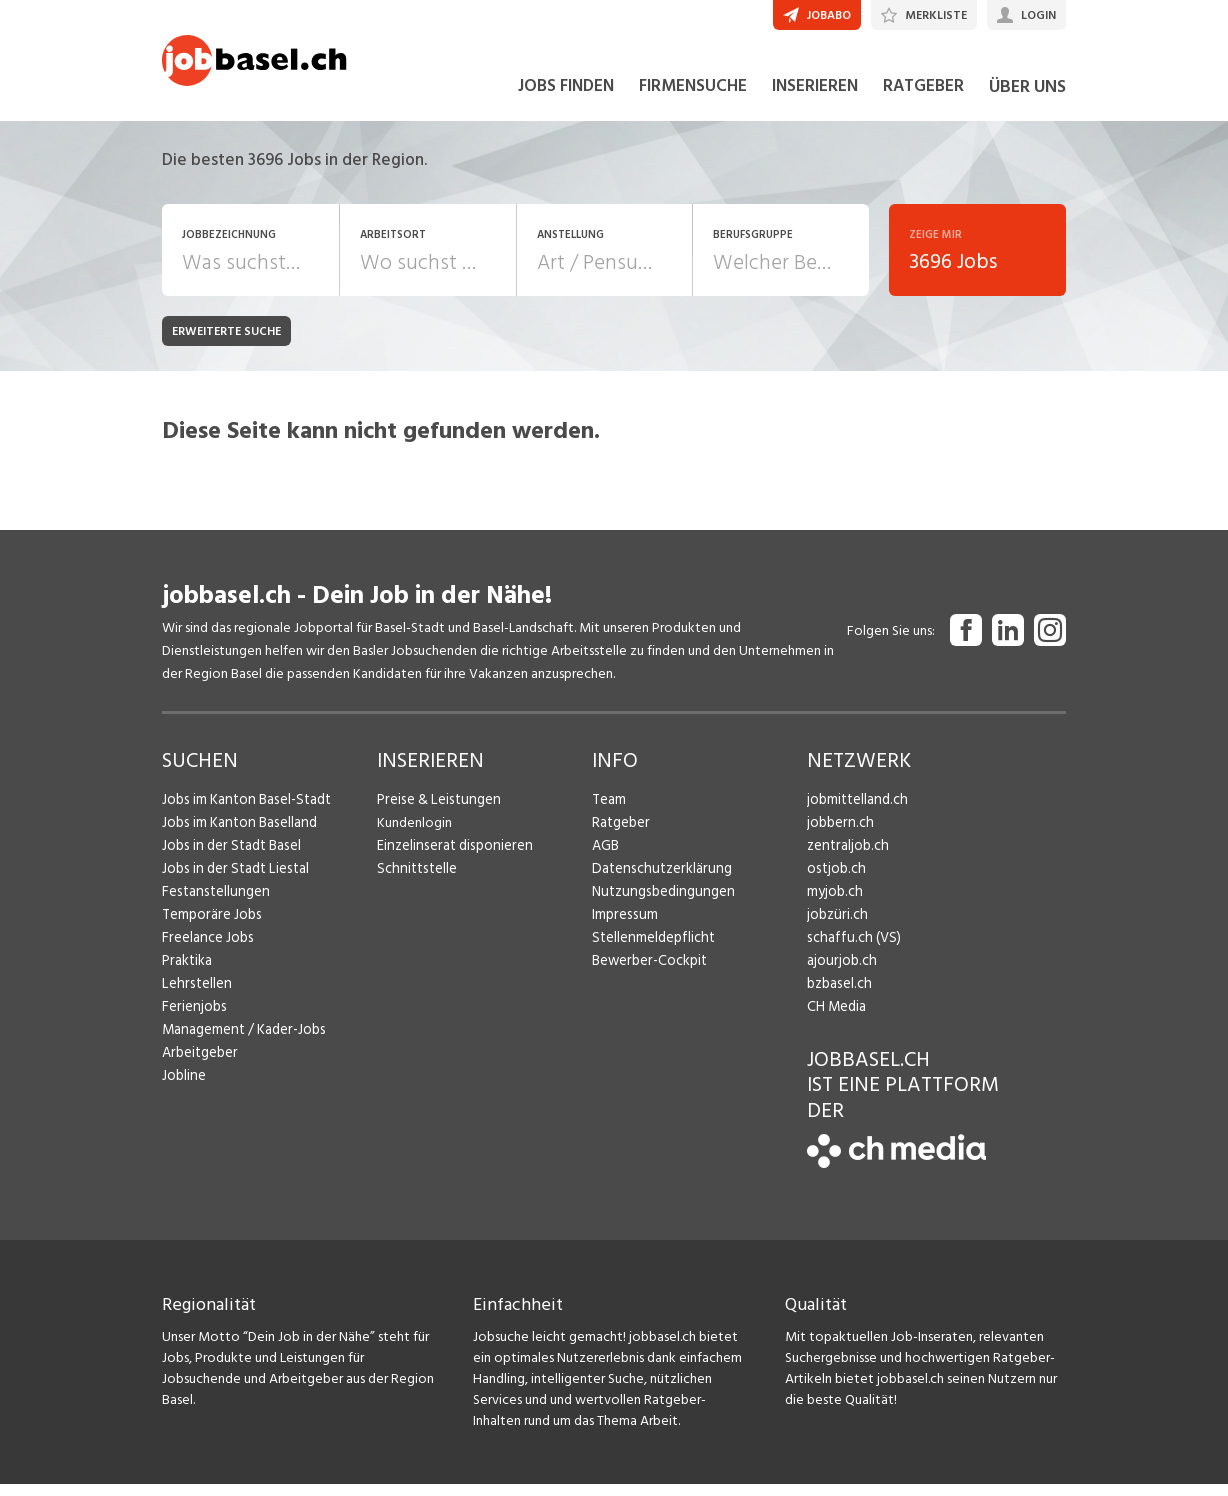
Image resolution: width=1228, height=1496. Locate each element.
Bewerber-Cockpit (648, 972)
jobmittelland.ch (856, 811)
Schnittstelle (415, 880)
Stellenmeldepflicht (651, 949)
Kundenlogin (414, 834)
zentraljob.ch (846, 857)
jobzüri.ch (835, 926)
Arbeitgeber (199, 1064)
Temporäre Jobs (210, 926)
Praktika (186, 972)
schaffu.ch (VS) (850, 949)
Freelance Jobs (206, 949)
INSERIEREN (815, 98)
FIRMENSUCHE (693, 98)
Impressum (623, 926)
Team (608, 811)
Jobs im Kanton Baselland (237, 834)
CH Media (836, 1018)
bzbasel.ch (838, 995)
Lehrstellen (194, 995)
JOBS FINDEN (566, 98)
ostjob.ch (835, 880)
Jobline (183, 1087)
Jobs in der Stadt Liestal (232, 880)
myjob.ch (834, 903)
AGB (605, 857)
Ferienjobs (193, 1018)
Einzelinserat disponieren (451, 857)
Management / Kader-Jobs (242, 1041)
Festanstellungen (213, 903)
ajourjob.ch (840, 972)
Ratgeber (620, 834)
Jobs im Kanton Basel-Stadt (244, 811)
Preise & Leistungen (435, 811)
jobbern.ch (838, 834)
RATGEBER (923, 98)
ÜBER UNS (1027, 98)
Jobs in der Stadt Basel (229, 857)
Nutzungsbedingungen (659, 903)
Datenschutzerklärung (657, 880)
